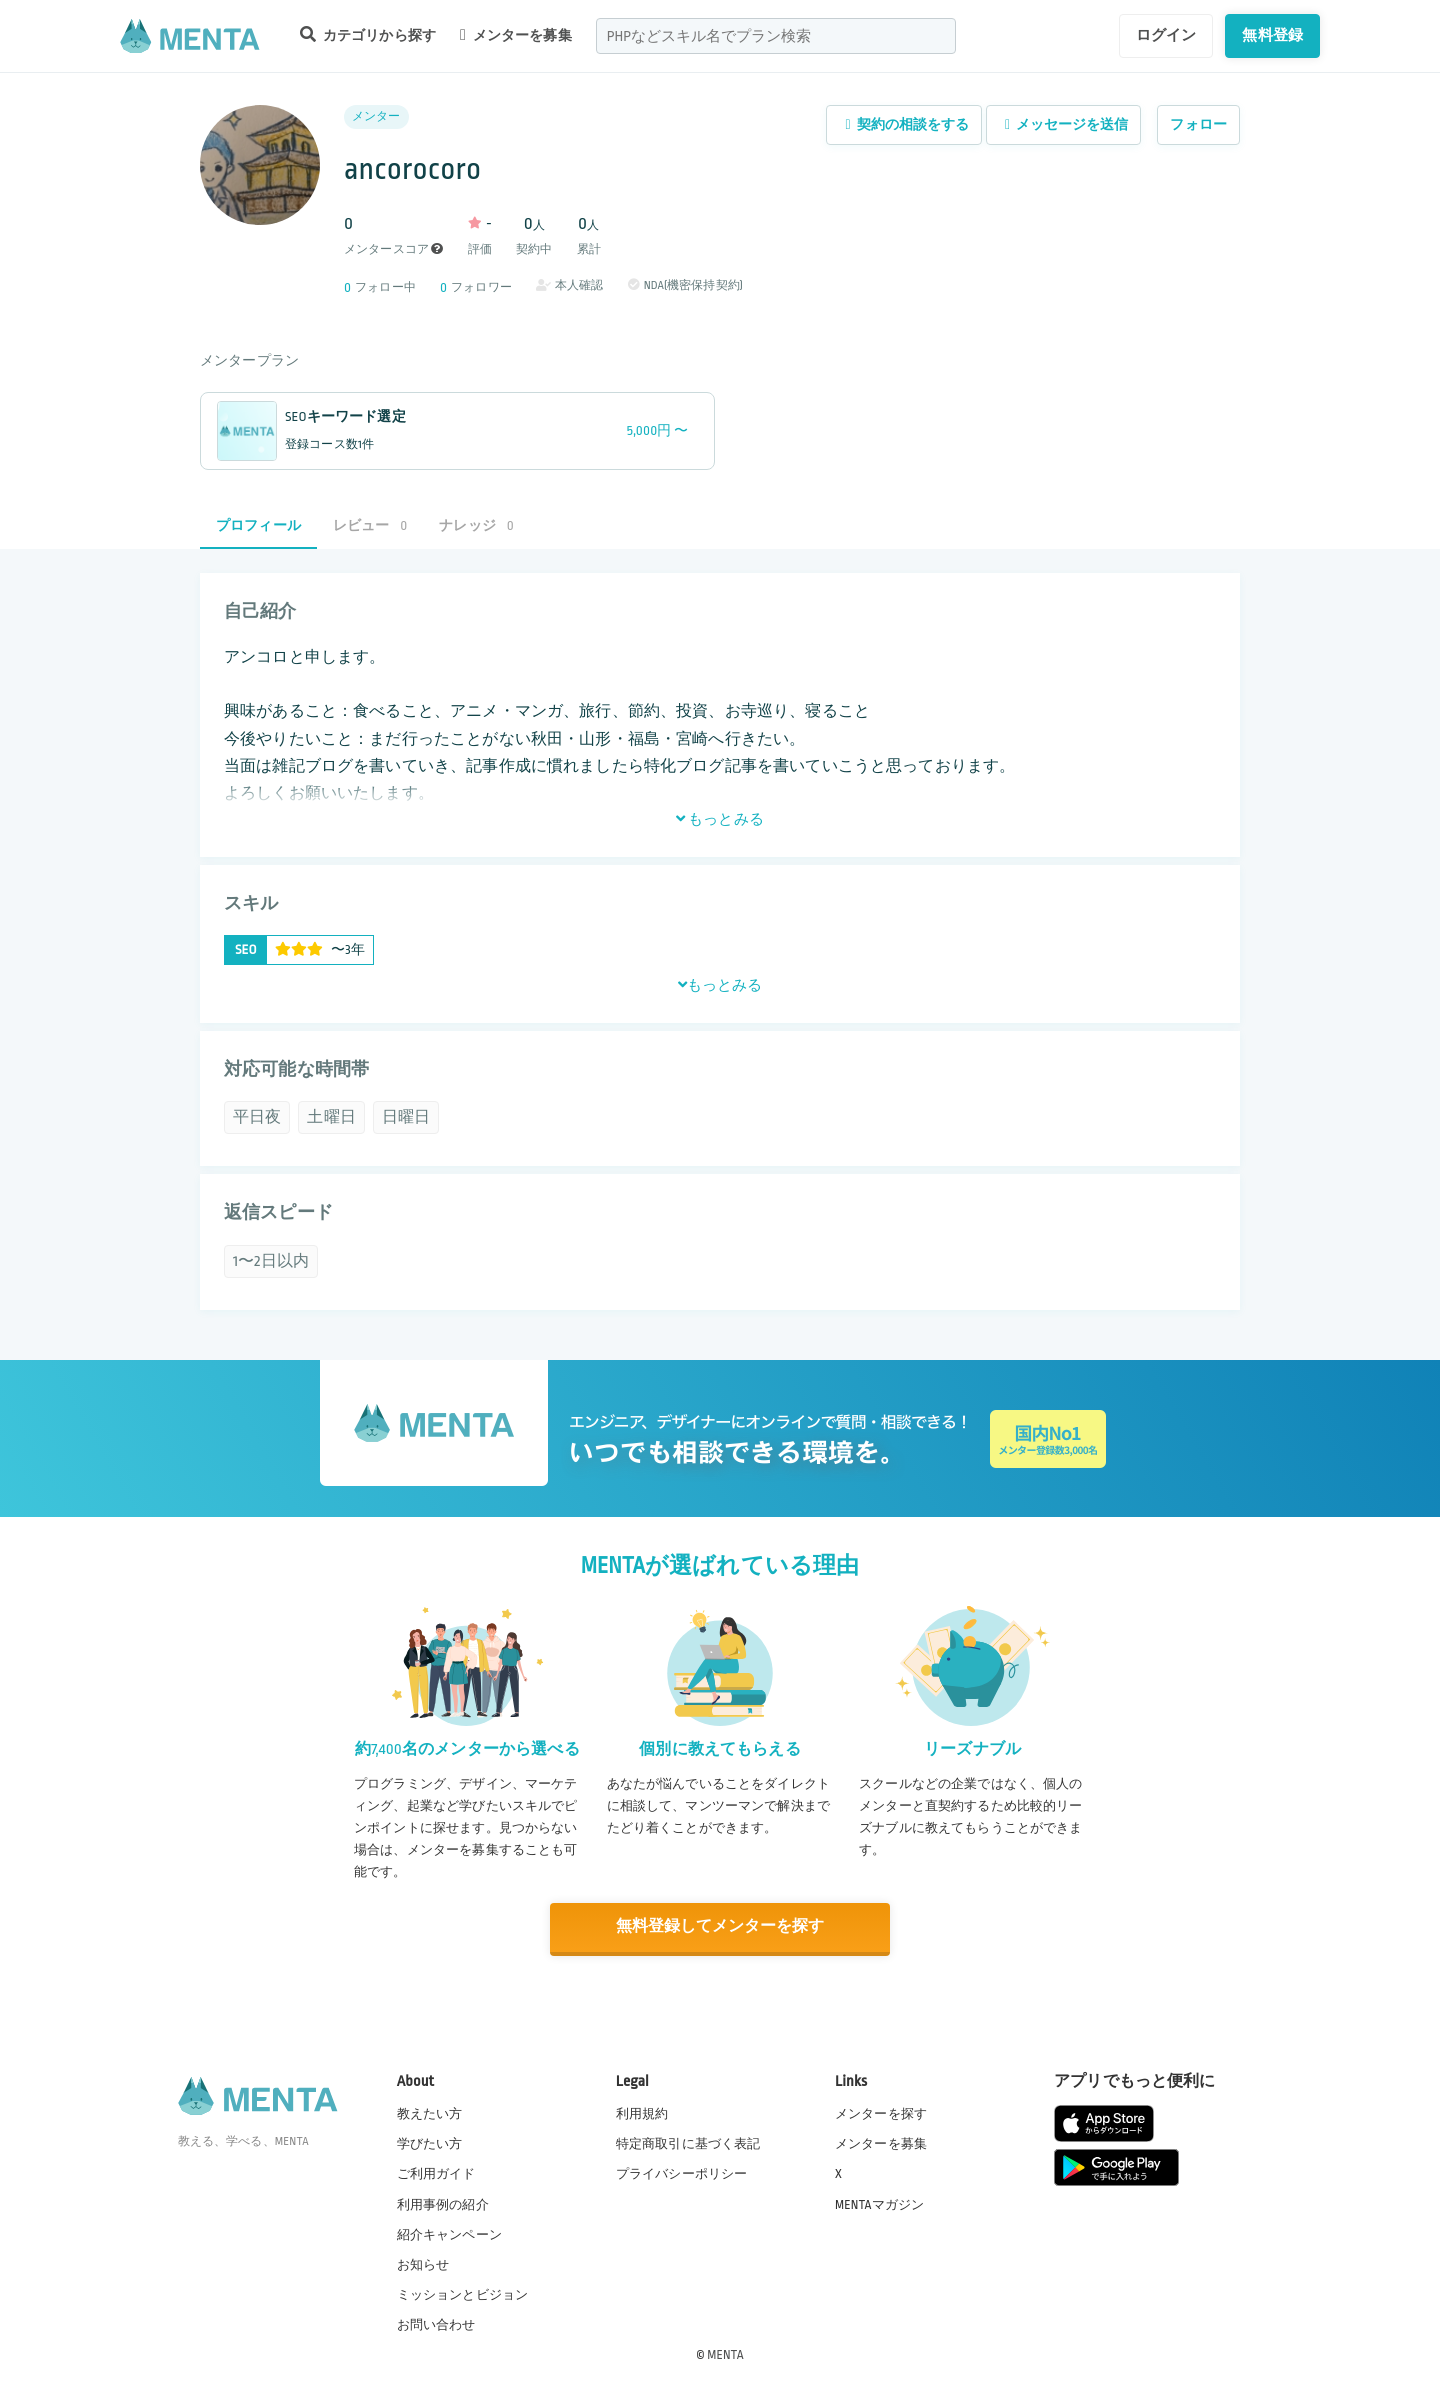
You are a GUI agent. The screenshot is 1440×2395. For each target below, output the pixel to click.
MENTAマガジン (879, 2203)
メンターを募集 (516, 35)
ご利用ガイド (436, 2173)
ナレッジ (476, 525)
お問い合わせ (436, 2324)
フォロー (1198, 124)
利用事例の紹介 (443, 2203)
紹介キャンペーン (449, 2234)
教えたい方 (430, 2113)
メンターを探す (881, 2113)
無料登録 (1272, 35)
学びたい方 (430, 2143)
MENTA (725, 2354)
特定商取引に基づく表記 (688, 2143)
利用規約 (642, 2113)
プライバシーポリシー (682, 2173)
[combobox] (776, 36)
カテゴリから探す (368, 34)
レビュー (370, 525)
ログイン (1166, 35)
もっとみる (720, 819)
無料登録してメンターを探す (720, 1927)
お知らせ (423, 2264)
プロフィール (258, 525)
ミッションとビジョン (463, 2294)
